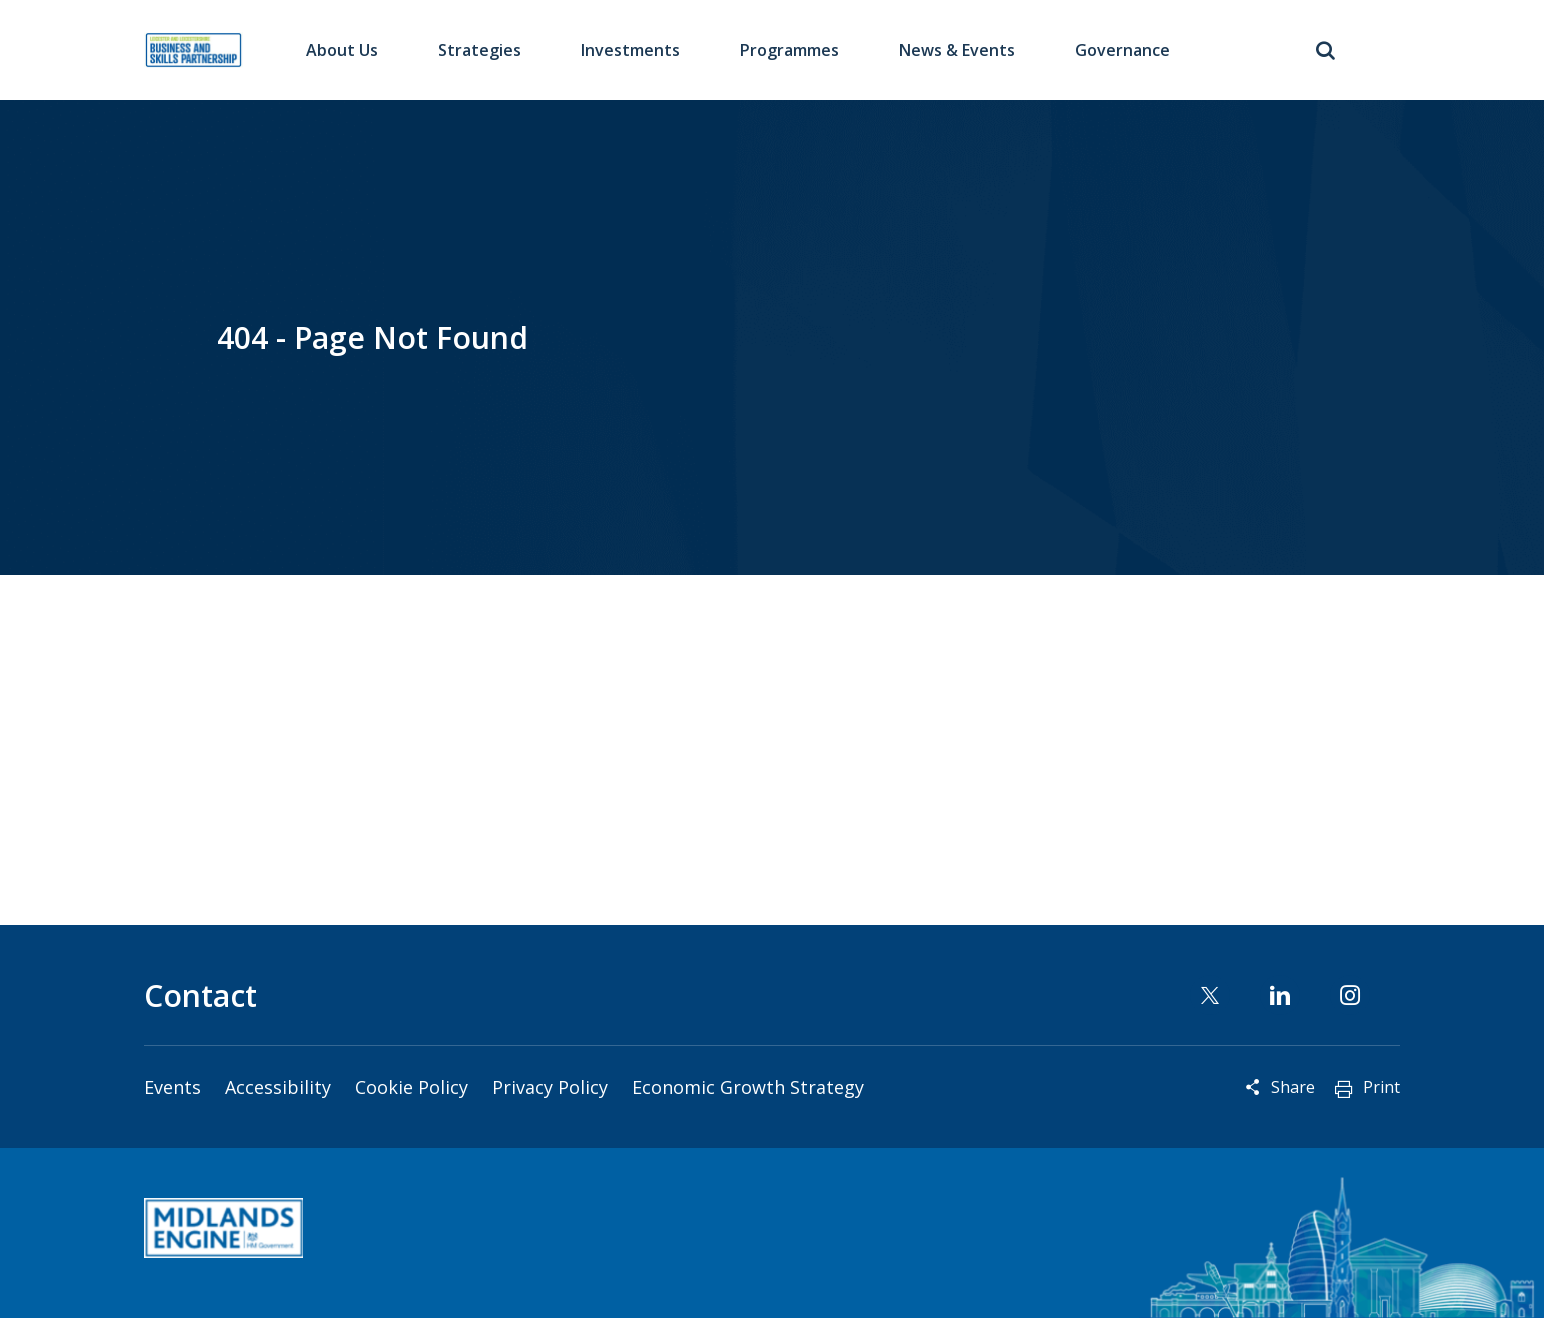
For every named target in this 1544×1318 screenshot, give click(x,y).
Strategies (479, 50)
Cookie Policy (411, 1087)
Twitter (1210, 995)
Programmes (789, 50)
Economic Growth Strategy (748, 1087)
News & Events (957, 50)
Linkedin (1280, 995)
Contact (200, 995)
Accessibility (278, 1087)
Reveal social (1253, 1087)
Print (1381, 1087)
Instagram (1350, 995)
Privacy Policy (550, 1087)
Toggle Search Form (1325, 50)
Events (172, 1087)
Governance (1122, 50)
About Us (342, 50)
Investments (630, 50)
